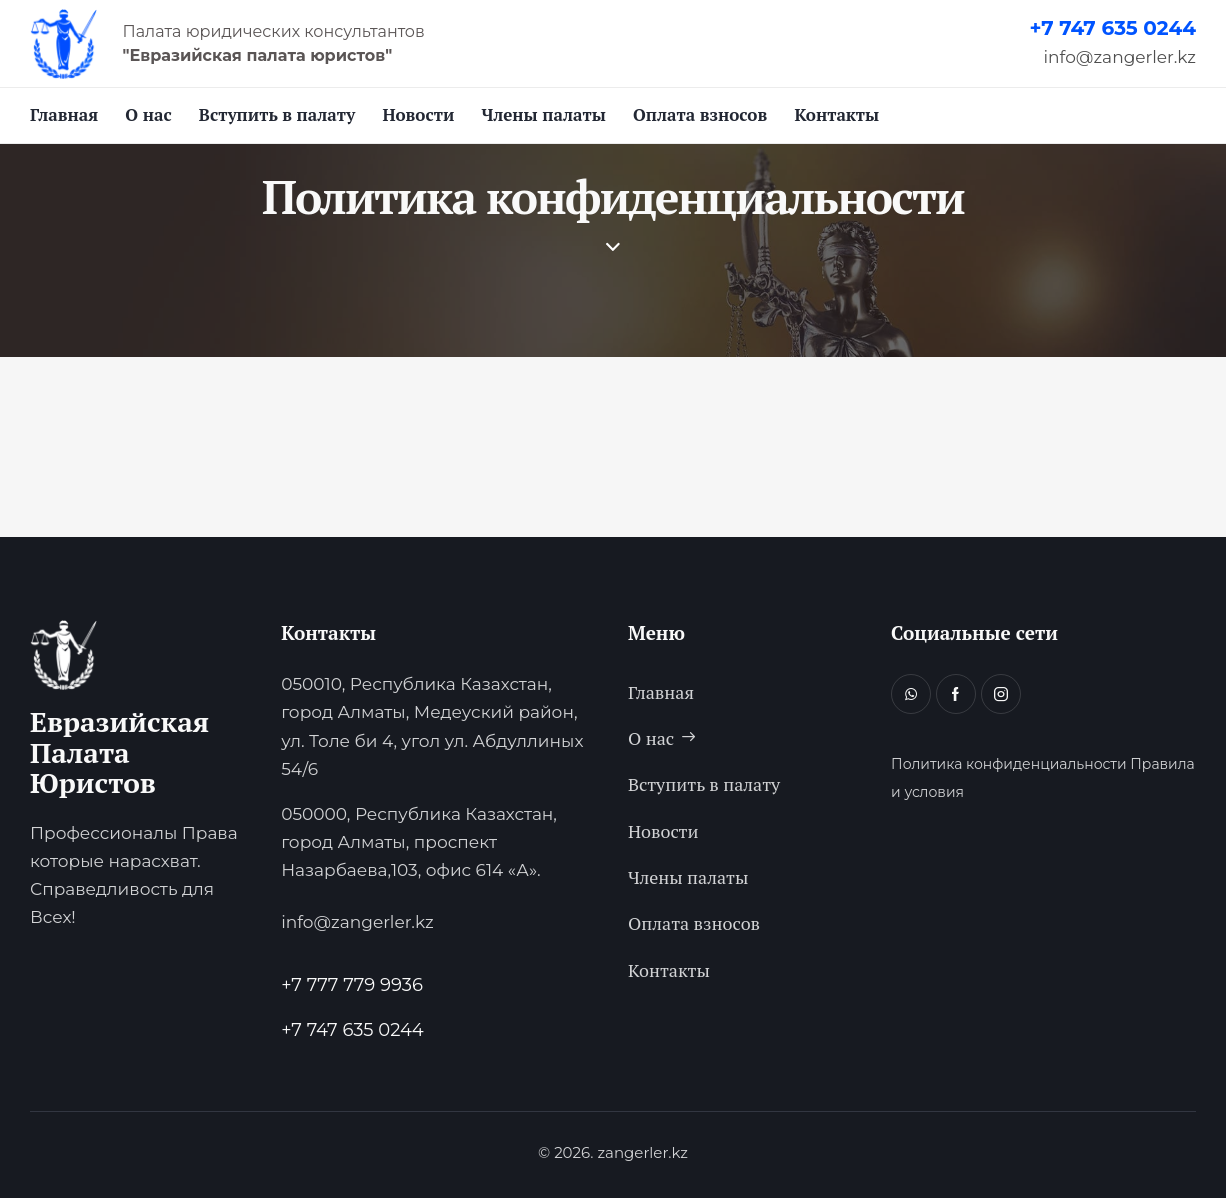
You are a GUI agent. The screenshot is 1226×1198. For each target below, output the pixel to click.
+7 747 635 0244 (1112, 28)
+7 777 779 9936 (352, 985)
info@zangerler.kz (1120, 57)
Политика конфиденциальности (1009, 764)
